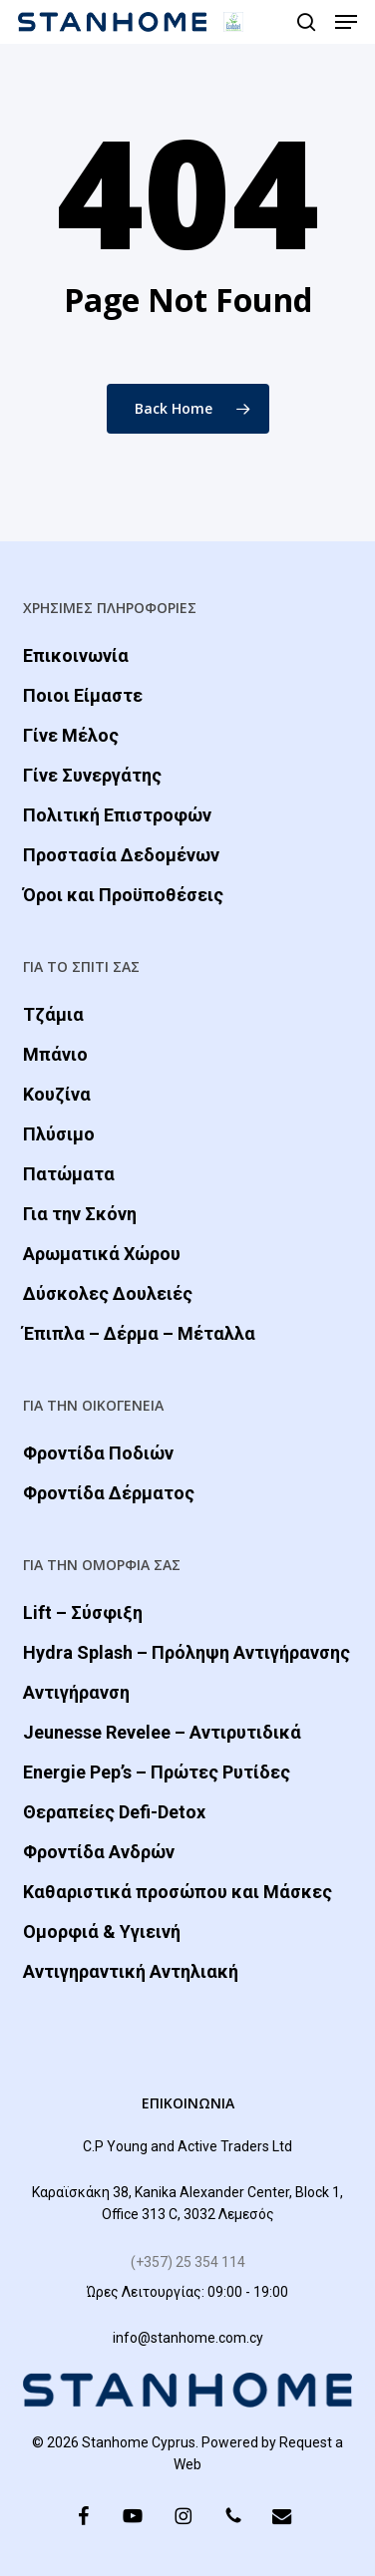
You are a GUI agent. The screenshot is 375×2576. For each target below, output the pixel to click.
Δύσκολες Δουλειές (107, 1293)
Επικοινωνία (76, 655)
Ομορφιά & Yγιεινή (102, 1931)
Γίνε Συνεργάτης (92, 775)
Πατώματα (69, 1173)
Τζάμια (53, 1014)
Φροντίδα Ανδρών (99, 1851)
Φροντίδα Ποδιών (98, 1453)
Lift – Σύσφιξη (83, 1612)
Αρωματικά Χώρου (102, 1253)
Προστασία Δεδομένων (121, 854)
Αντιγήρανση (76, 1692)
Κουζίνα (57, 1094)
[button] (346, 22)
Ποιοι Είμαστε (83, 695)
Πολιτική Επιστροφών (117, 815)
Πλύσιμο (59, 1134)
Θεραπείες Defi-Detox (114, 1811)
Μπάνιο (55, 1054)
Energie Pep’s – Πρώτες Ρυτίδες (156, 1772)
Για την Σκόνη (80, 1213)
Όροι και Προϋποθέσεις (123, 894)
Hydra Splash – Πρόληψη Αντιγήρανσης (186, 1652)
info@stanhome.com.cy (188, 2338)
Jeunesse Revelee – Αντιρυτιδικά (162, 1732)
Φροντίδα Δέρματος (108, 1492)
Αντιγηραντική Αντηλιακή (130, 1971)
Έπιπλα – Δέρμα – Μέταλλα (139, 1333)
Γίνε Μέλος (71, 735)
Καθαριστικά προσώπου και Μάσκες (177, 1891)
